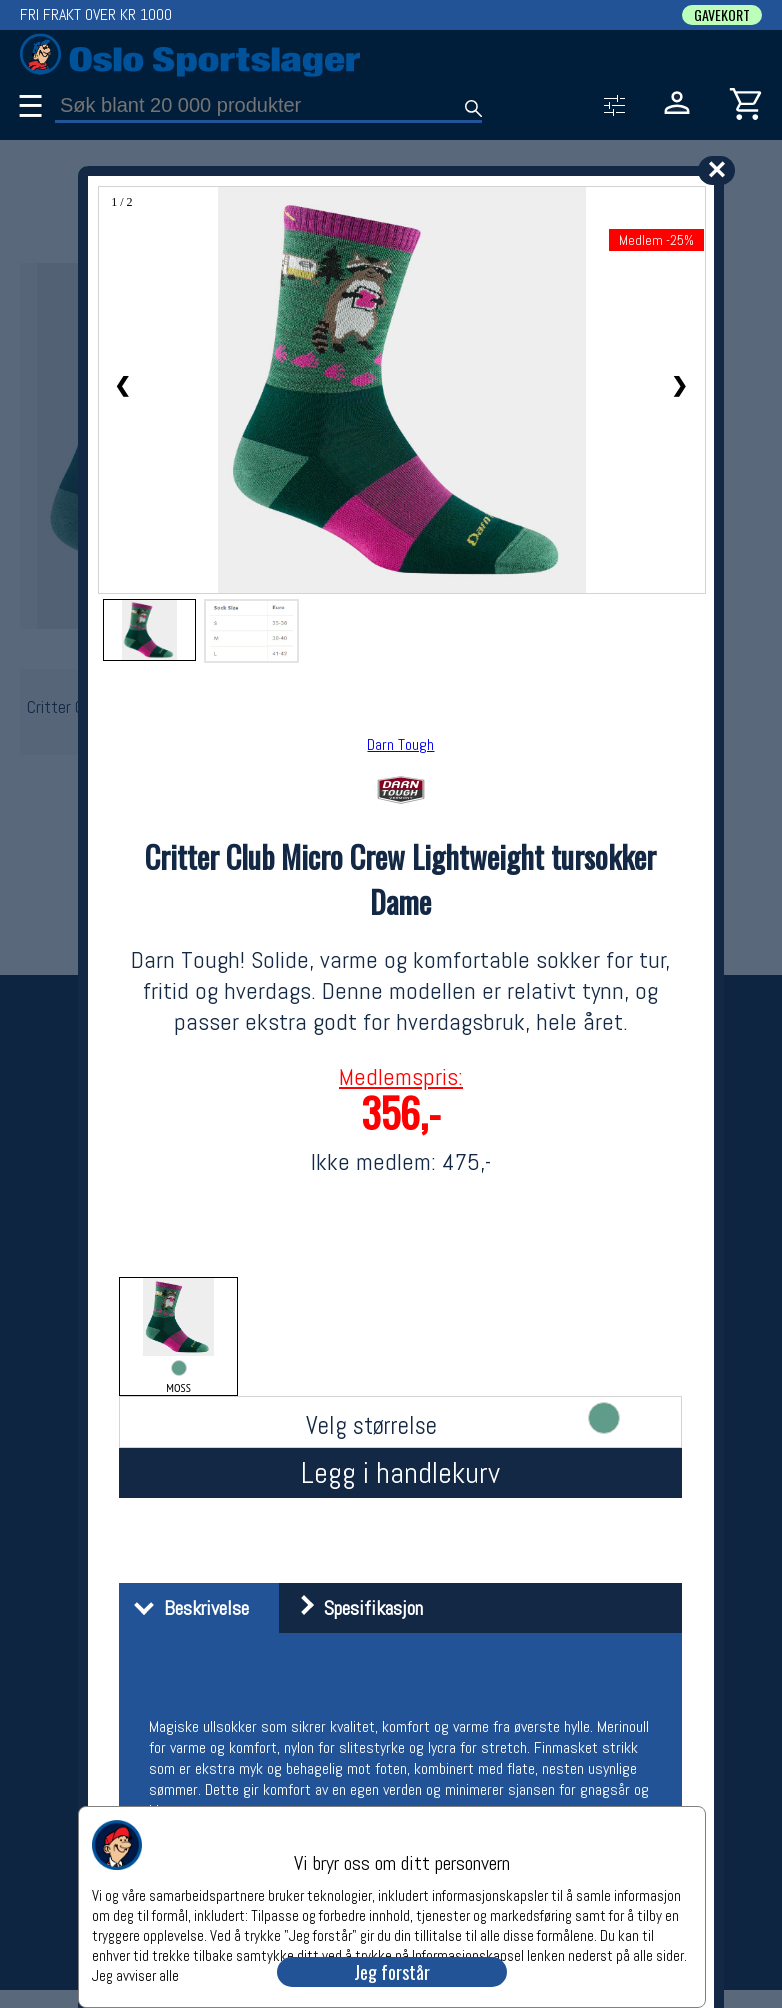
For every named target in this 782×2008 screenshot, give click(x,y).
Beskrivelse (186, 1608)
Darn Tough (400, 744)
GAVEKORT (722, 15)
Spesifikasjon (353, 1608)
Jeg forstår (392, 1972)
